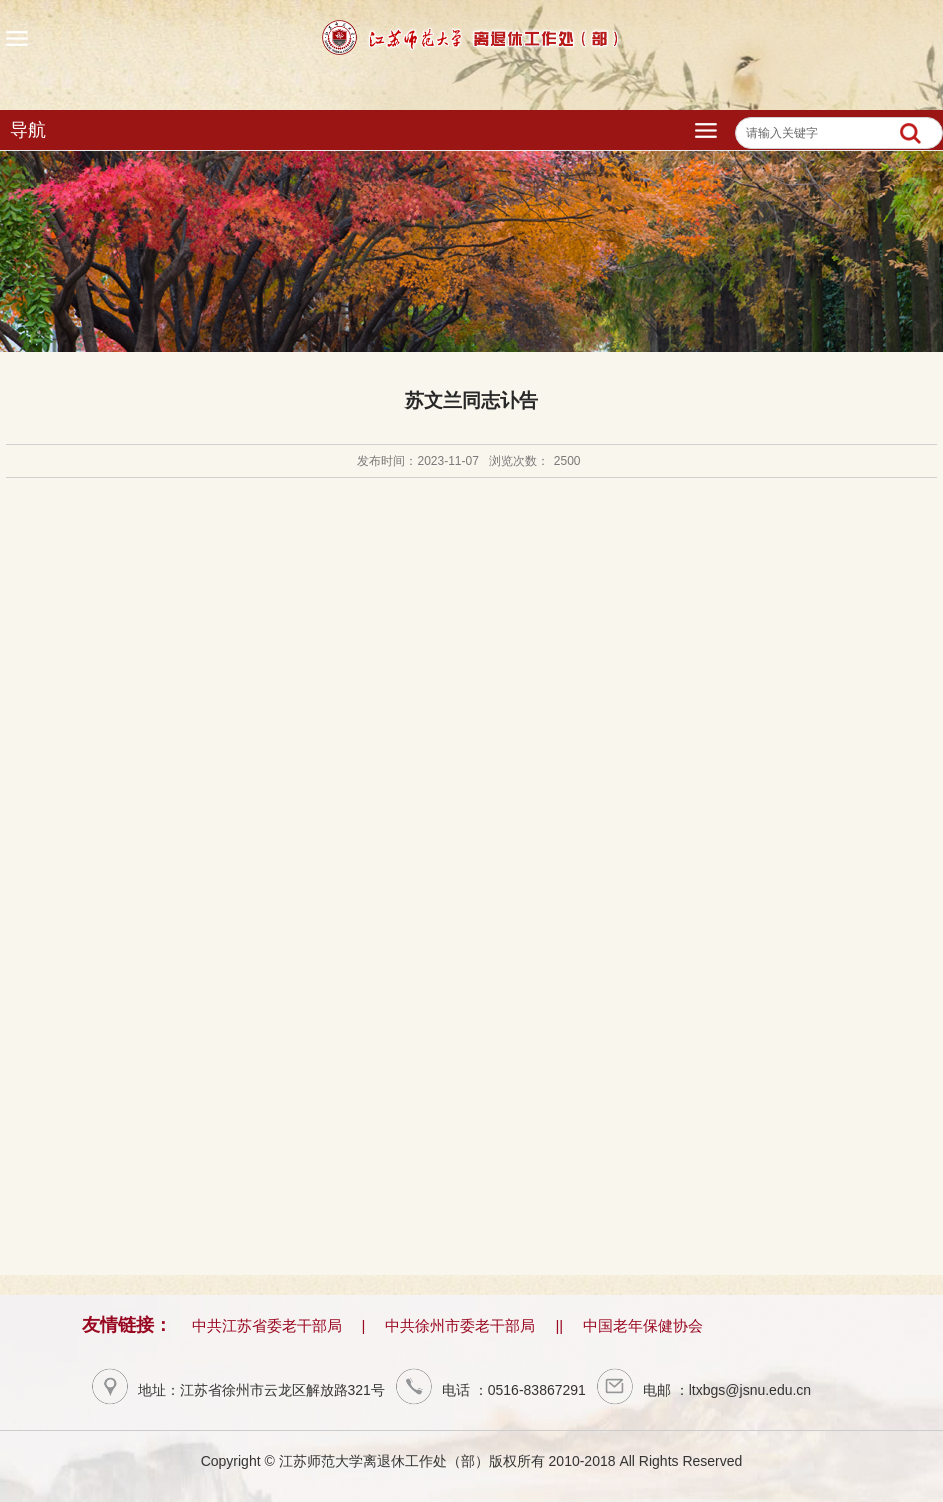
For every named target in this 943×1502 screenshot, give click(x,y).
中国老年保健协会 (643, 1325)
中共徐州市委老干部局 (460, 1325)
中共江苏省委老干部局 (267, 1325)
